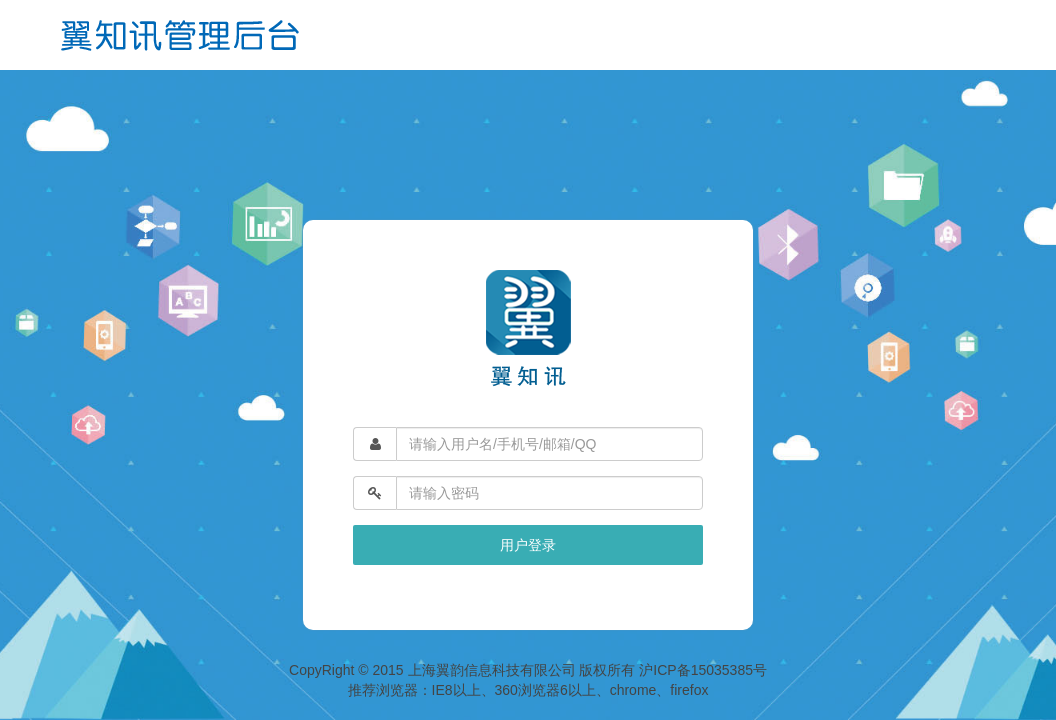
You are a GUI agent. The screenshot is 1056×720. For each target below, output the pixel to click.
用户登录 (528, 545)
